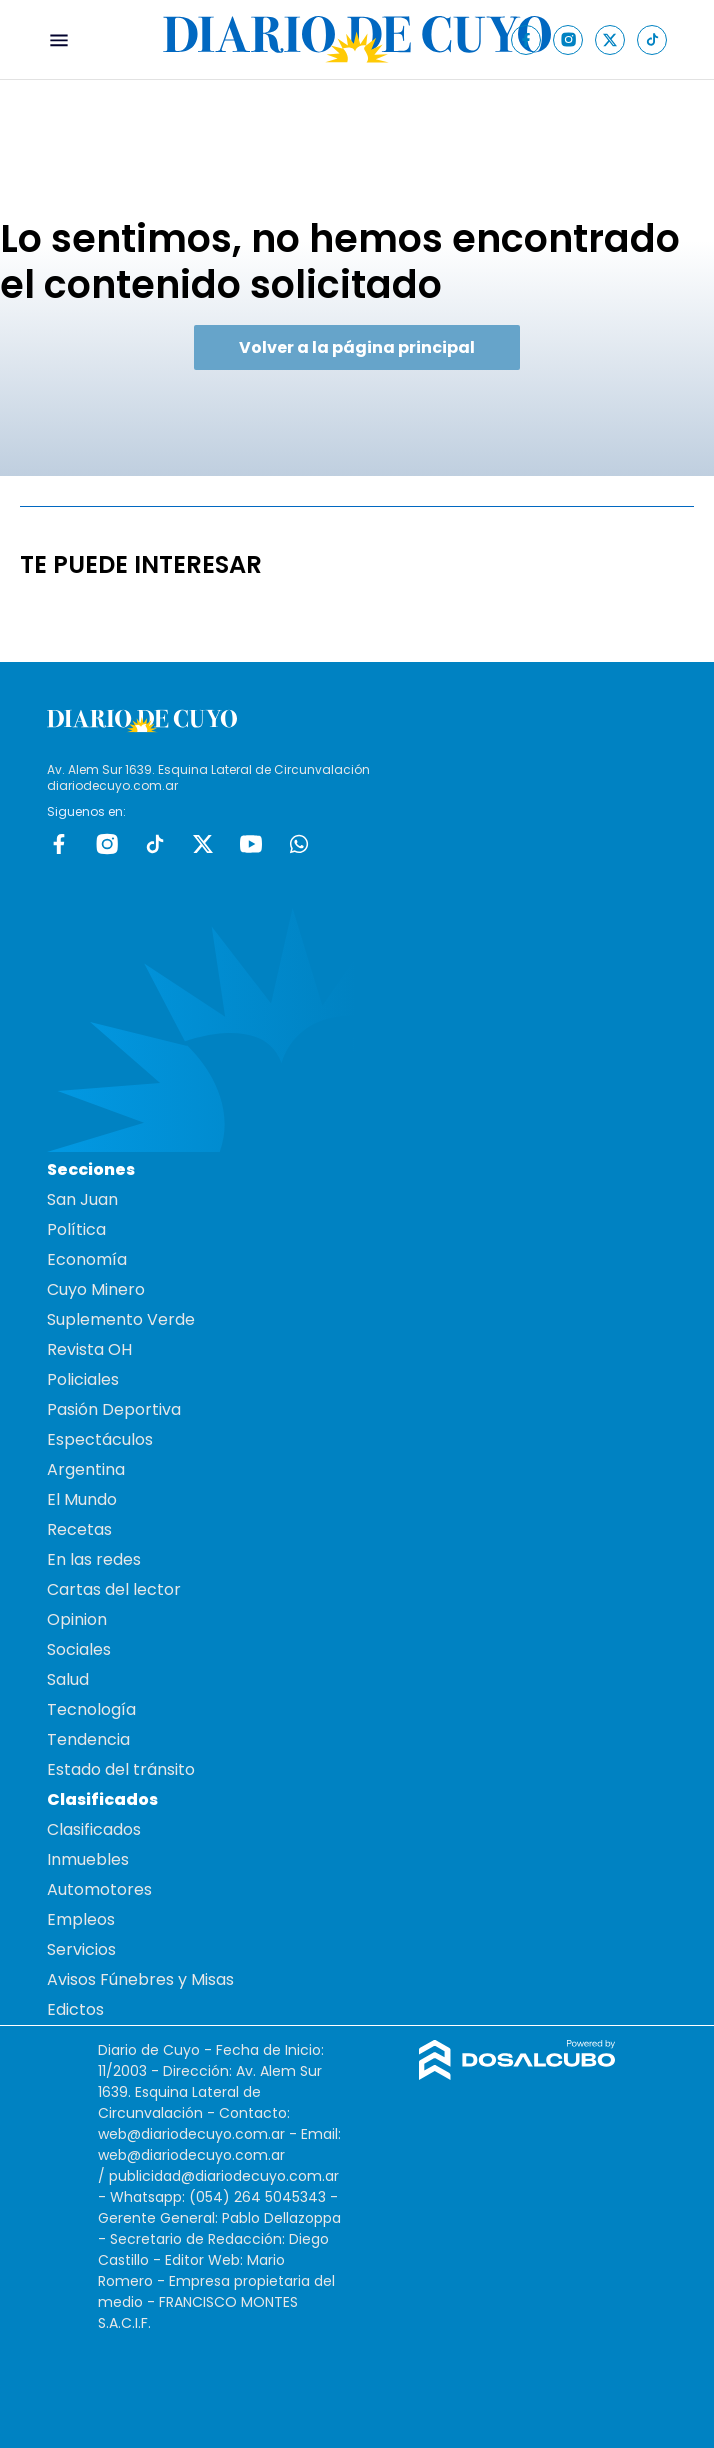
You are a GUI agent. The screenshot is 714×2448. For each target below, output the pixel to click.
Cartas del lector (114, 1589)
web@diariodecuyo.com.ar (191, 2134)
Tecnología (91, 1709)
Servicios (81, 1949)
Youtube (251, 844)
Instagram (107, 844)
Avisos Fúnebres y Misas (140, 1979)
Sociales (79, 1649)
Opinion (77, 1619)
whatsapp (299, 844)
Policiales (83, 1379)
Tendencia (88, 1739)
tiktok (155, 844)
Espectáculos (100, 1439)
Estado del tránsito (121, 1769)
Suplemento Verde (121, 1319)
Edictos (75, 2009)
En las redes (94, 1559)
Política (76, 1229)
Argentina (86, 1469)
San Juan (82, 1199)
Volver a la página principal (357, 347)
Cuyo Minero (96, 1289)
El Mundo (82, 1499)
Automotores (99, 1889)
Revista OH (89, 1349)
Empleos (81, 1919)
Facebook (59, 844)
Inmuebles (88, 1859)
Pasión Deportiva (114, 1409)
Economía (87, 1259)
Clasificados (94, 1829)
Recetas (79, 1529)
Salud (68, 1679)
